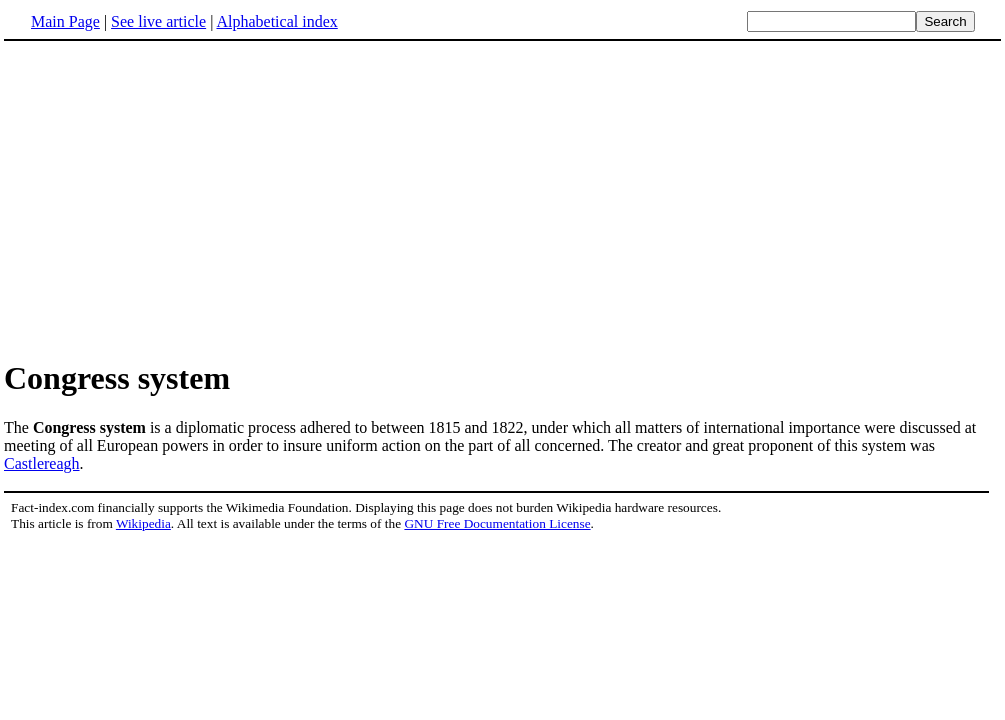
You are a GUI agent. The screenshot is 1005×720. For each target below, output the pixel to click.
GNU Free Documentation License (497, 523)
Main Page (65, 21)
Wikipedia (143, 523)
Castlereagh (42, 463)
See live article (158, 21)
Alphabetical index (276, 21)
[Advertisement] (172, 199)
